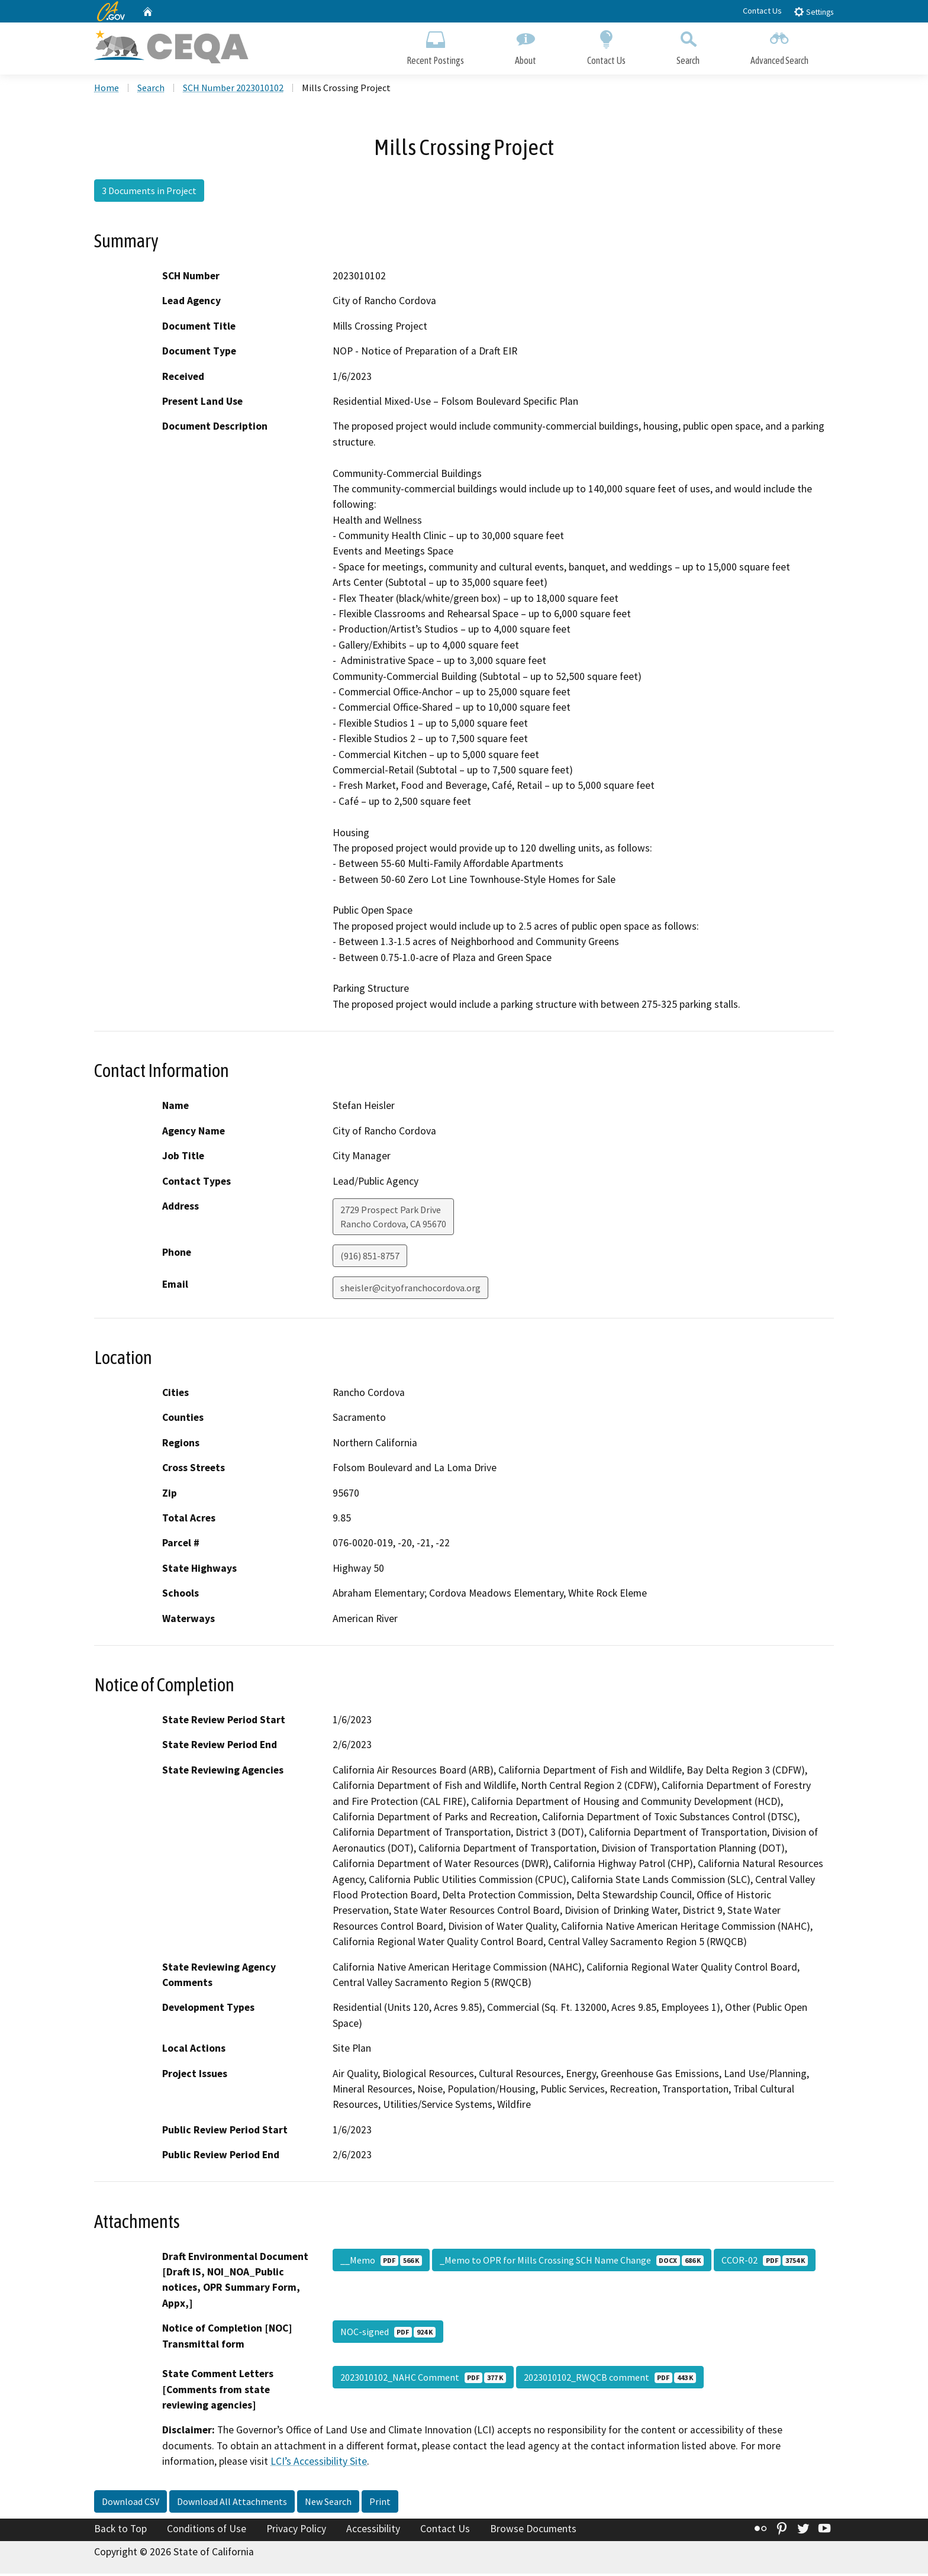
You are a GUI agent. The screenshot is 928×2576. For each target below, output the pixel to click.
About (525, 45)
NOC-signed (388, 2334)
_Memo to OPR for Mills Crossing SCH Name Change (572, 2262)
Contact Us (762, 10)
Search (688, 45)
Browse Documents (533, 2530)
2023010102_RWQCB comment (610, 2379)
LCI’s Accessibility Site (318, 2462)
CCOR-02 (764, 2262)
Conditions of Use (206, 2530)
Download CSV (130, 2503)
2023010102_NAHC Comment (423, 2379)
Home (106, 89)
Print (380, 2503)
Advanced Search (779, 45)
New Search (328, 2503)
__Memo (381, 2262)
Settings (813, 11)
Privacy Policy (296, 2530)
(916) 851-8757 (369, 1257)
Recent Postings (435, 45)
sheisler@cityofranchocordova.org (410, 1289)
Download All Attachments (232, 2503)
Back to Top (120, 2530)
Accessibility (373, 2530)
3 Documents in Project (149, 192)
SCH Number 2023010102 (233, 89)
